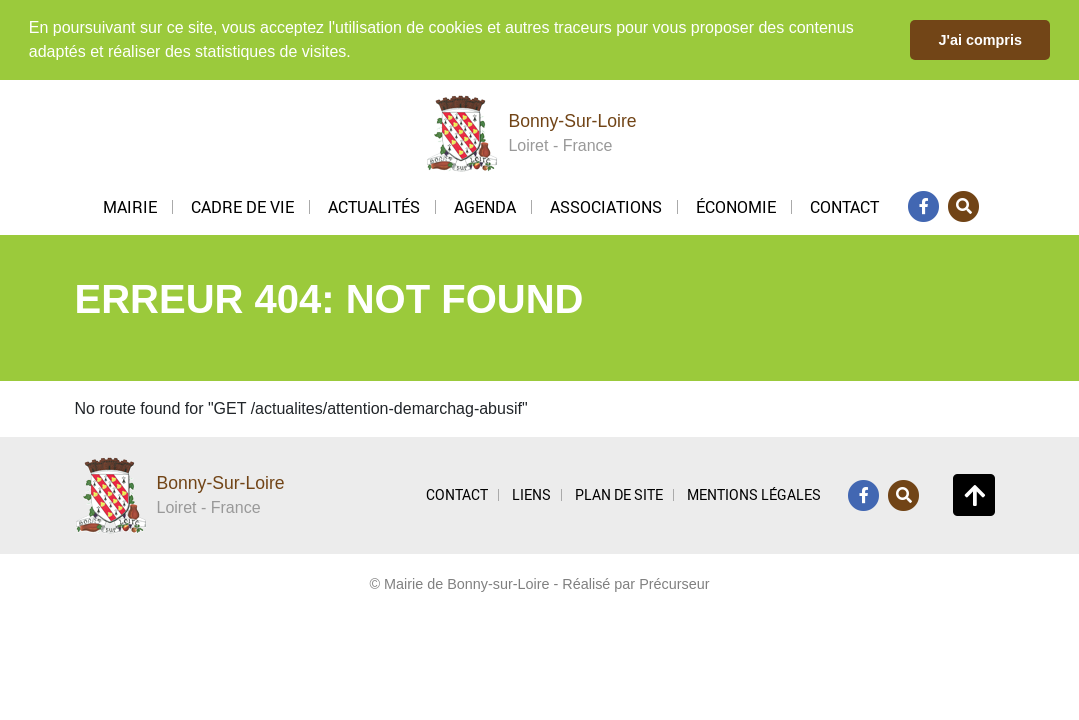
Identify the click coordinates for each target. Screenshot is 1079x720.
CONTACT (457, 492)
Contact (844, 205)
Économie (736, 205)
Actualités (374, 205)
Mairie (130, 205)
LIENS (531, 492)
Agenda (485, 205)
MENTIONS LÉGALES (754, 492)
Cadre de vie (242, 205)
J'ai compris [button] (979, 40)
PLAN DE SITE (619, 492)
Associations (606, 205)
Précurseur (674, 582)
